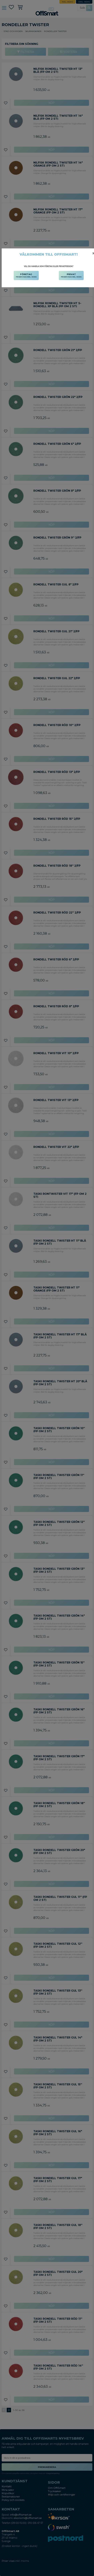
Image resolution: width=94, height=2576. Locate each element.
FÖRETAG (26, 275)
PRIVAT (71, 275)
